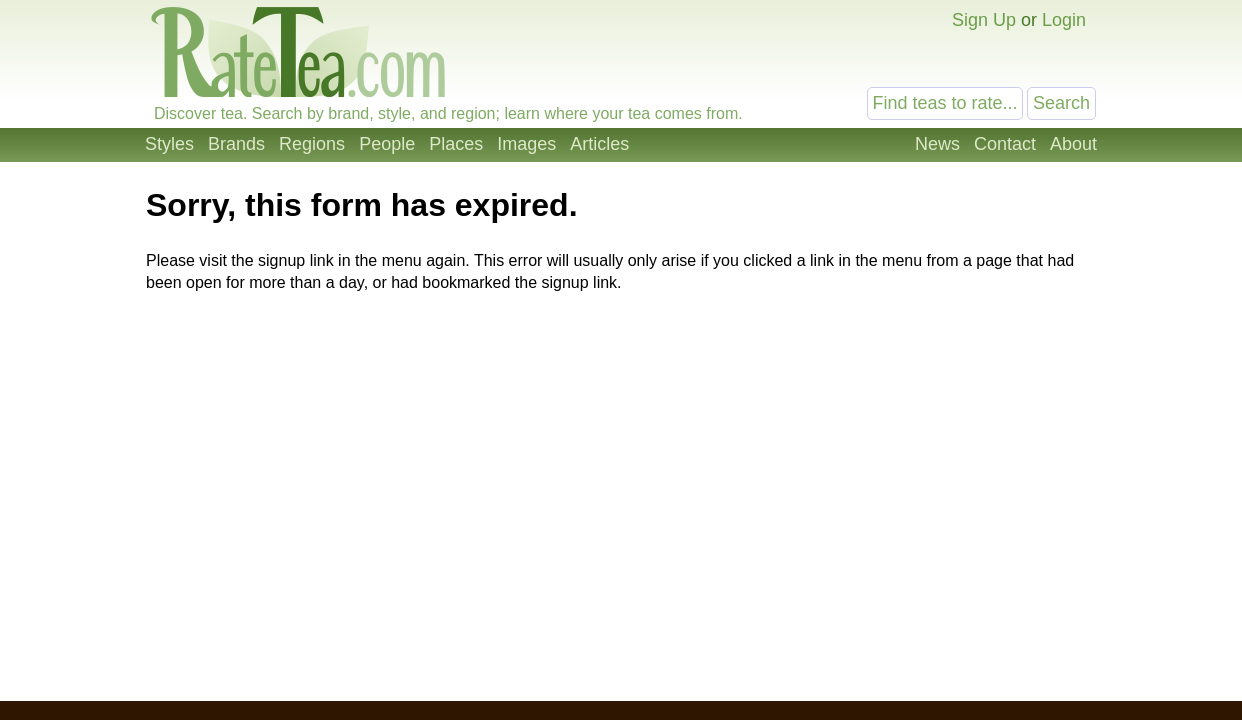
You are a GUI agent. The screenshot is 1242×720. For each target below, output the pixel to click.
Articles (599, 144)
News (937, 144)
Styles (169, 144)
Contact (1005, 144)
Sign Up (984, 20)
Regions (312, 144)
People (387, 144)
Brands (236, 144)
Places (456, 144)
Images (526, 144)
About (1073, 144)
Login (1064, 20)
